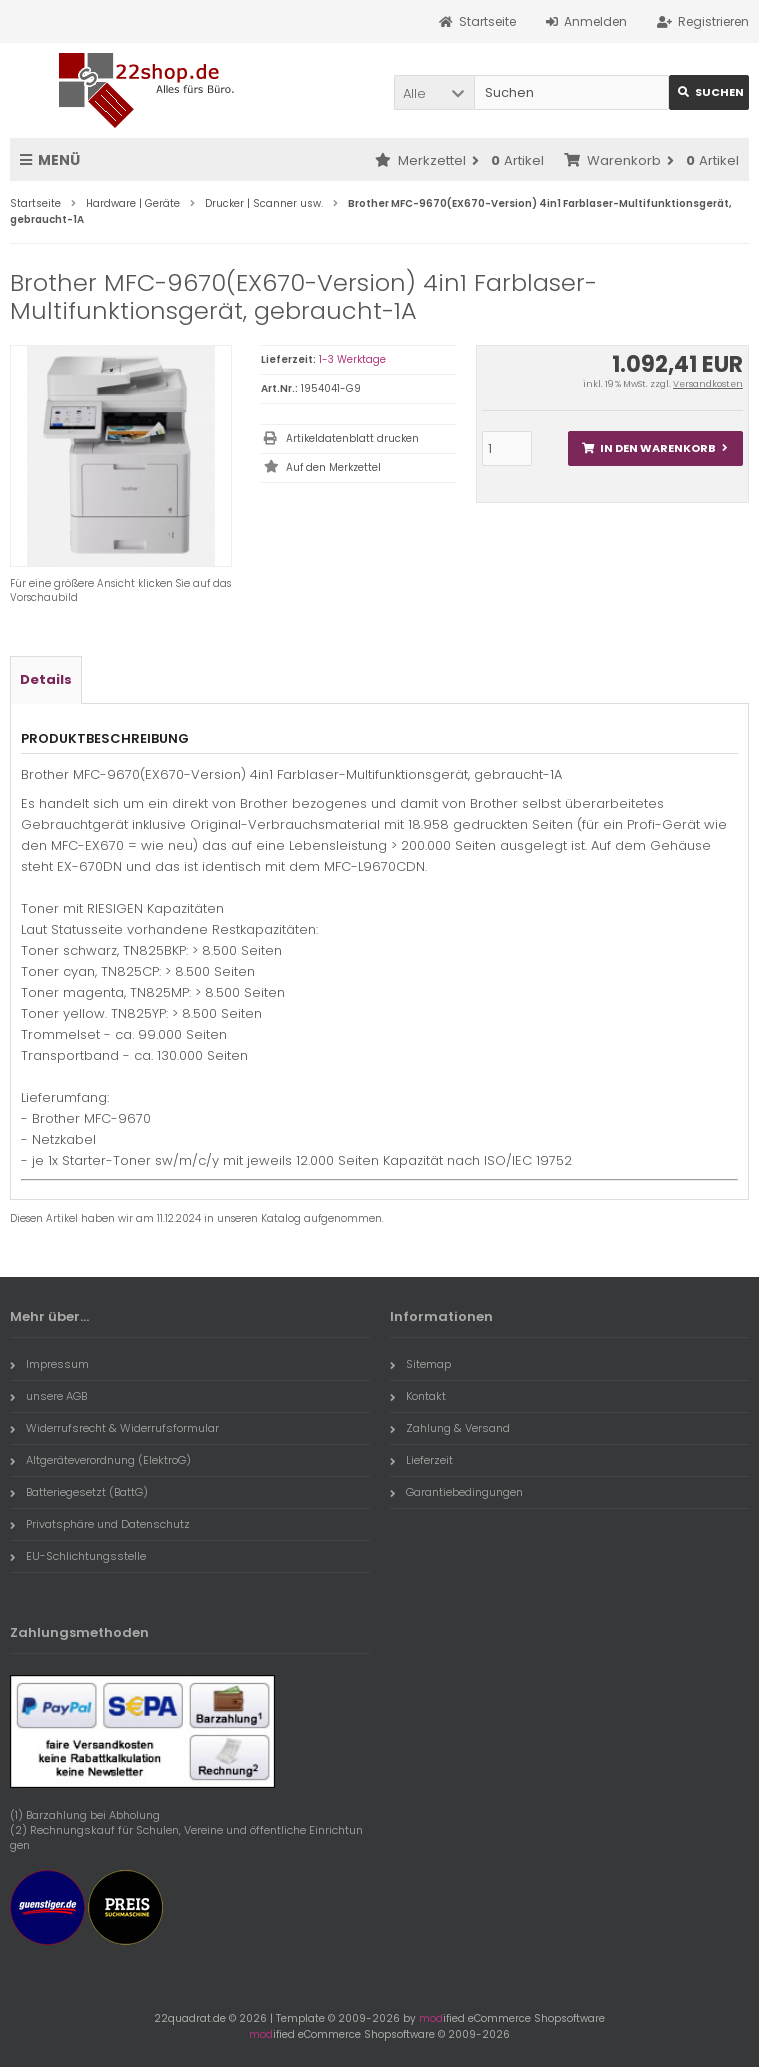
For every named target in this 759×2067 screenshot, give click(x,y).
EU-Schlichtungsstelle (78, 1556)
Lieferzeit (421, 1460)
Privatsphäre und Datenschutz (100, 1524)
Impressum (49, 1364)
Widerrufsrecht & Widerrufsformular (114, 1428)
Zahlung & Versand (450, 1428)
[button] (434, 92)
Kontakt (418, 1396)
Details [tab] (46, 679)
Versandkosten (708, 384)
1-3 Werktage (352, 359)
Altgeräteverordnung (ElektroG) (100, 1460)
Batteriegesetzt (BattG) (79, 1492)
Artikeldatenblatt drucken (352, 438)
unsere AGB (48, 1396)
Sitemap (420, 1364)
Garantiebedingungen (456, 1492)
